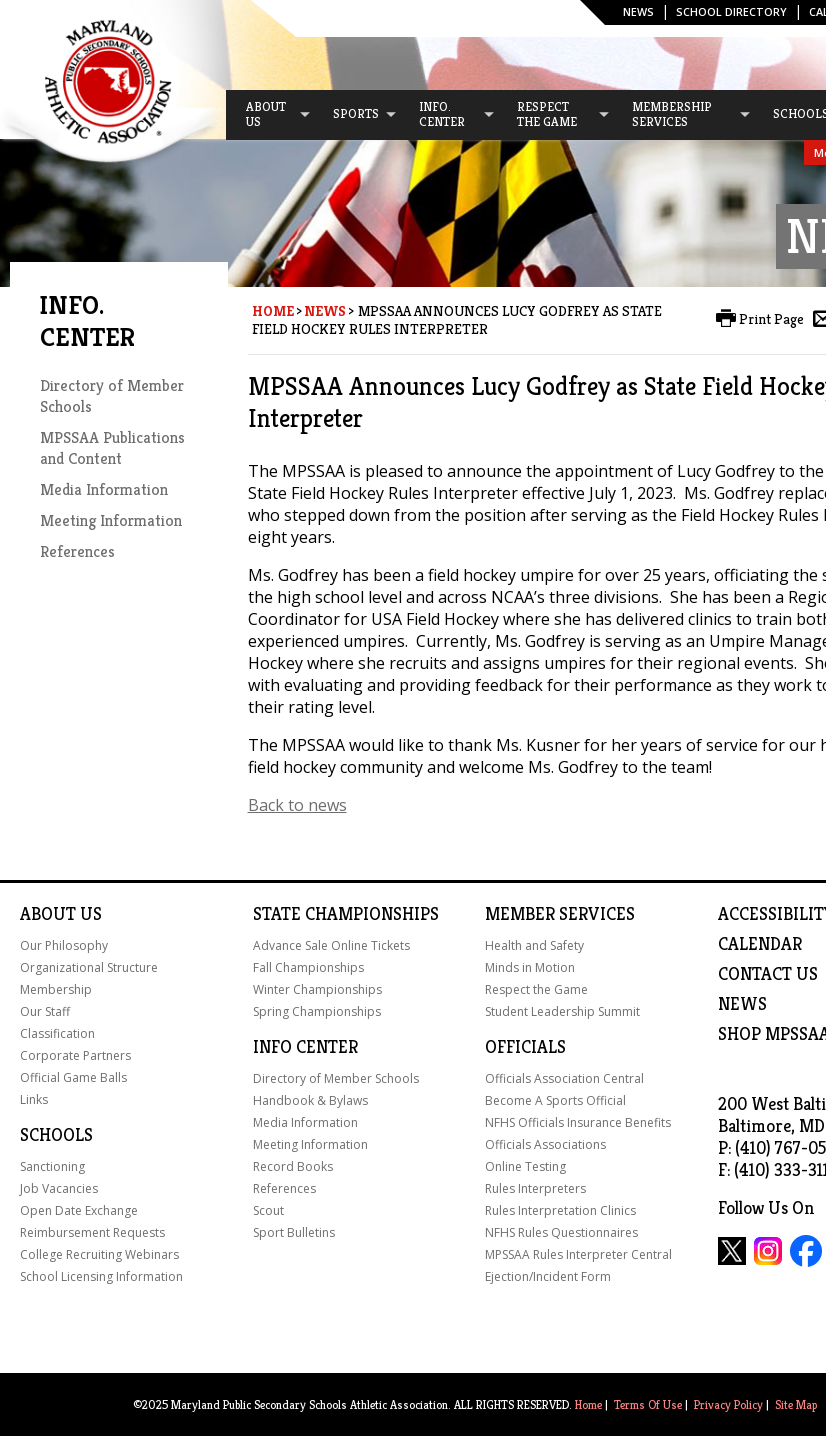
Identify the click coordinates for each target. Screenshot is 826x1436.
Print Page (771, 319)
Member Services (560, 914)
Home (273, 311)
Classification (57, 1033)
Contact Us (768, 974)
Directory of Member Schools (336, 1078)
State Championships (346, 914)
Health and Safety (534, 945)
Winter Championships (317, 989)
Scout (268, 1210)
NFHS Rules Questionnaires (561, 1232)
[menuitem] (269, 115)
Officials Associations (545, 1144)
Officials (525, 1047)
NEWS (742, 1004)
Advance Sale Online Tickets (331, 945)
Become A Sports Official (555, 1100)
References (77, 551)
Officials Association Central (564, 1078)
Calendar (760, 944)
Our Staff (45, 1011)
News (638, 11)
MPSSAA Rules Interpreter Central (578, 1254)
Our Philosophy (64, 945)
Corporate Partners (75, 1055)
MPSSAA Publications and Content (112, 448)
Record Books (293, 1166)
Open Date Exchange (79, 1210)
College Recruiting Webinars (99, 1254)
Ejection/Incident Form (548, 1276)
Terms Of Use (648, 1404)
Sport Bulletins (294, 1232)
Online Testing (525, 1166)
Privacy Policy (728, 1404)
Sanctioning (52, 1166)
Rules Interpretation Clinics (560, 1210)
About (48, 914)
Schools (56, 1135)
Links (34, 1099)
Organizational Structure (89, 967)
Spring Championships (317, 1011)
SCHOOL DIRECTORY (731, 11)
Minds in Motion (530, 967)
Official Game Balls (73, 1077)
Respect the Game (536, 989)
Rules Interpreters (535, 1188)
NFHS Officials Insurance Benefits (578, 1122)
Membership (56, 989)
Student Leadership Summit (562, 1011)
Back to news (297, 805)
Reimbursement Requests (92, 1232)
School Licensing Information (101, 1276)
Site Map (796, 1404)
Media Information (104, 489)
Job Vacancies (59, 1188)
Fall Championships (308, 967)
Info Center (305, 1047)
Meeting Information (111, 520)
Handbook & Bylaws (310, 1100)
